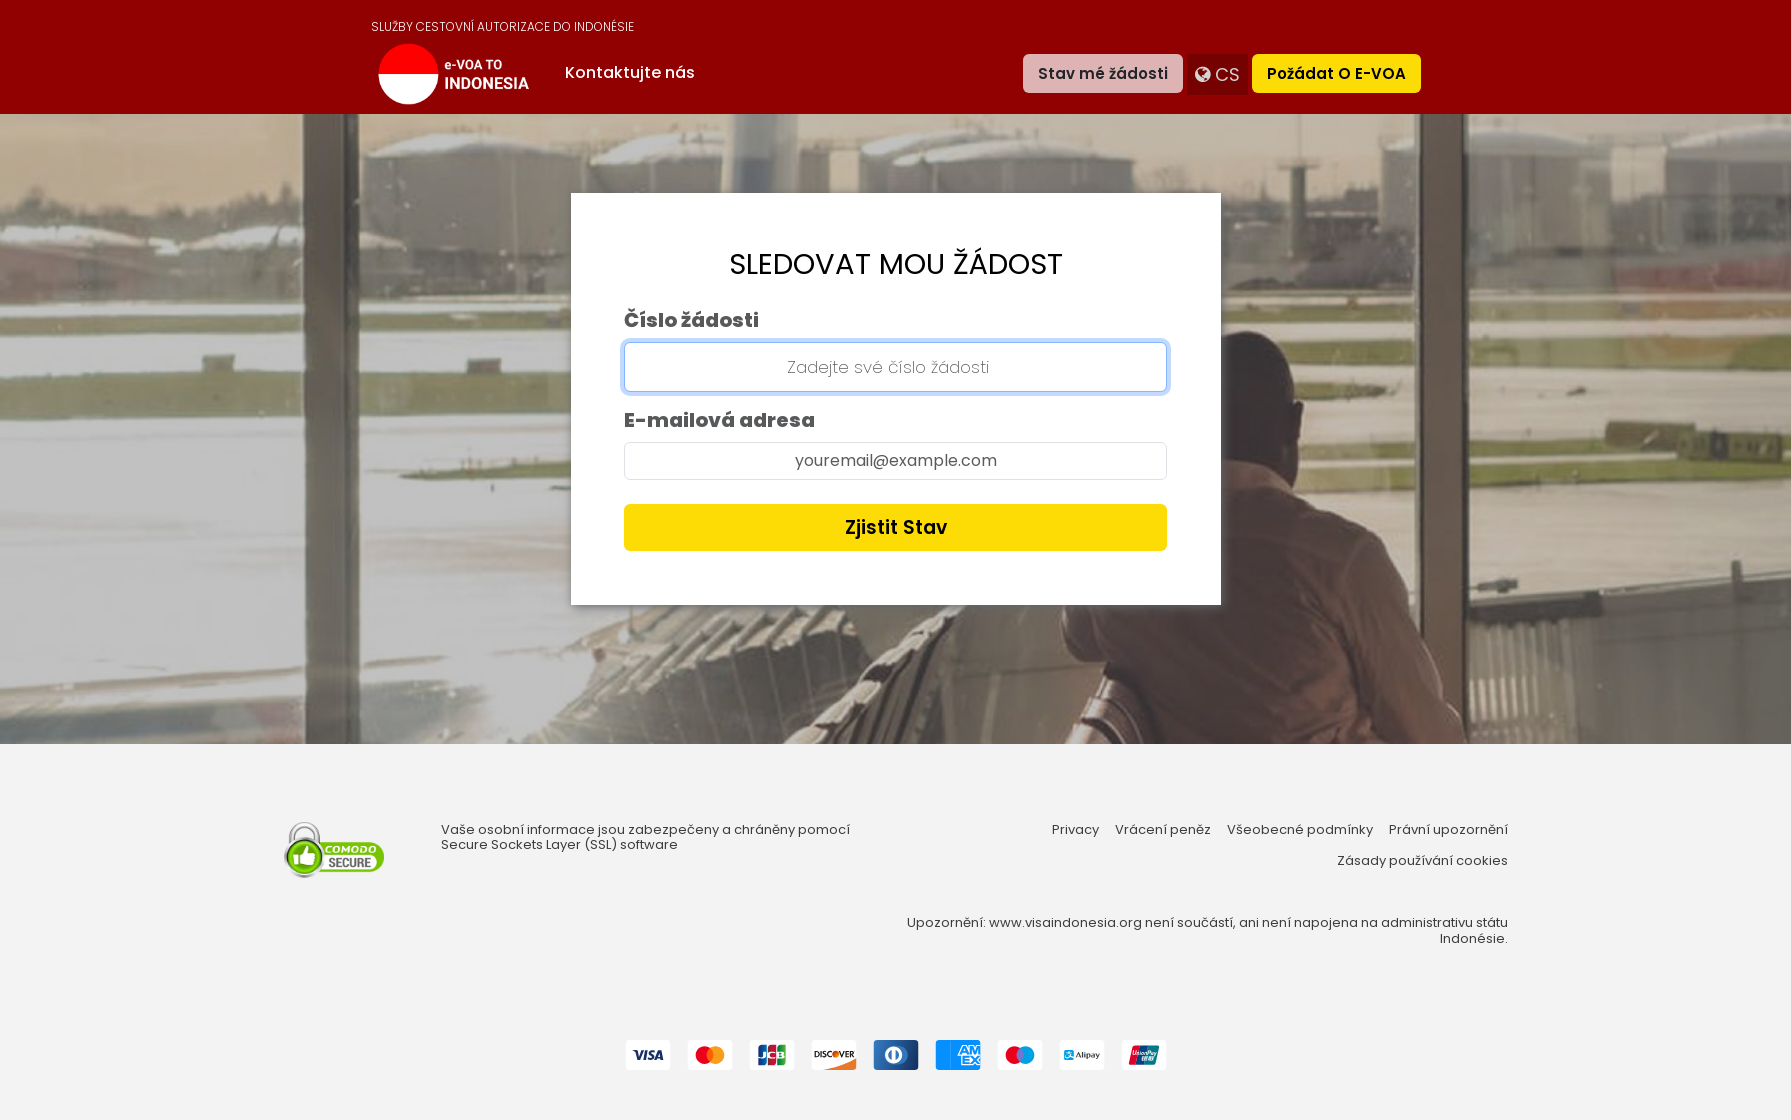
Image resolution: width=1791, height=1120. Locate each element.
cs (1217, 74)
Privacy (1075, 830)
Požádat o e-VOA (1336, 73)
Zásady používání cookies (1422, 861)
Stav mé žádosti (1103, 73)
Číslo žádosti (691, 320)
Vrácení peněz (1163, 830)
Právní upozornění (1448, 830)
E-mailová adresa (719, 420)
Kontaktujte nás (630, 72)
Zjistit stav (896, 527)
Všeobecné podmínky (1300, 830)
